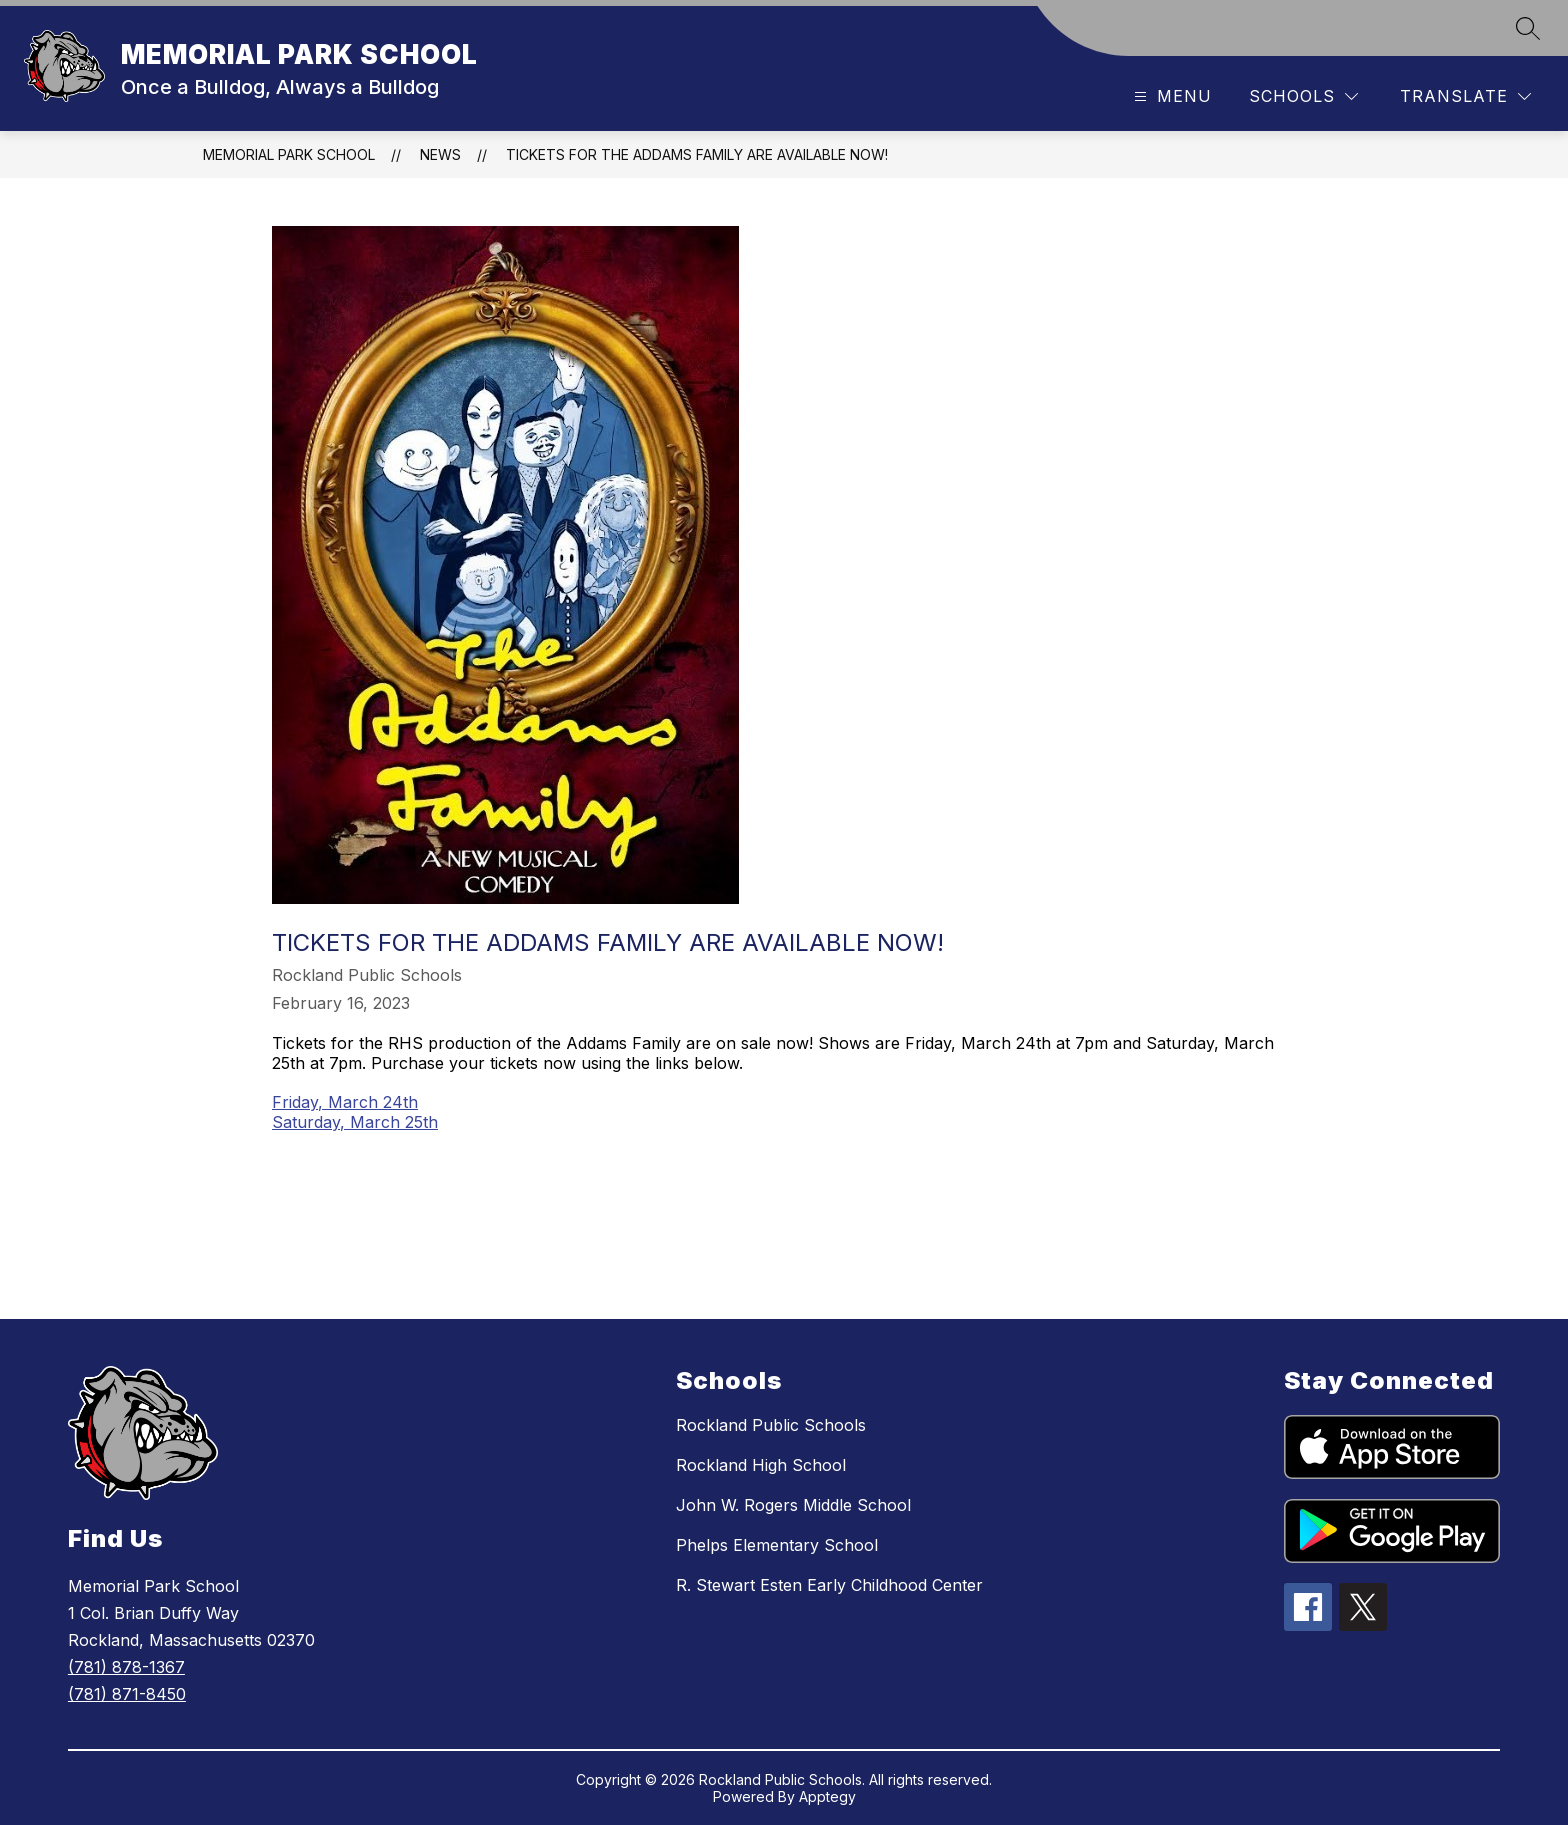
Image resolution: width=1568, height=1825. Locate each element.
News (440, 154)
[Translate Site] (1465, 96)
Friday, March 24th (345, 1102)
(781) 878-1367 (126, 1667)
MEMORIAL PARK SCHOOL (289, 154)
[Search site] (1528, 28)
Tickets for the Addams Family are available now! (697, 154)
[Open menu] (1170, 96)
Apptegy (827, 1796)
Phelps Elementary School (777, 1545)
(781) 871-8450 (127, 1694)
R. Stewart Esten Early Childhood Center (829, 1585)
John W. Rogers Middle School (793, 1505)
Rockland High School (761, 1465)
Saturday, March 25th (355, 1122)
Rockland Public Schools (771, 1425)
